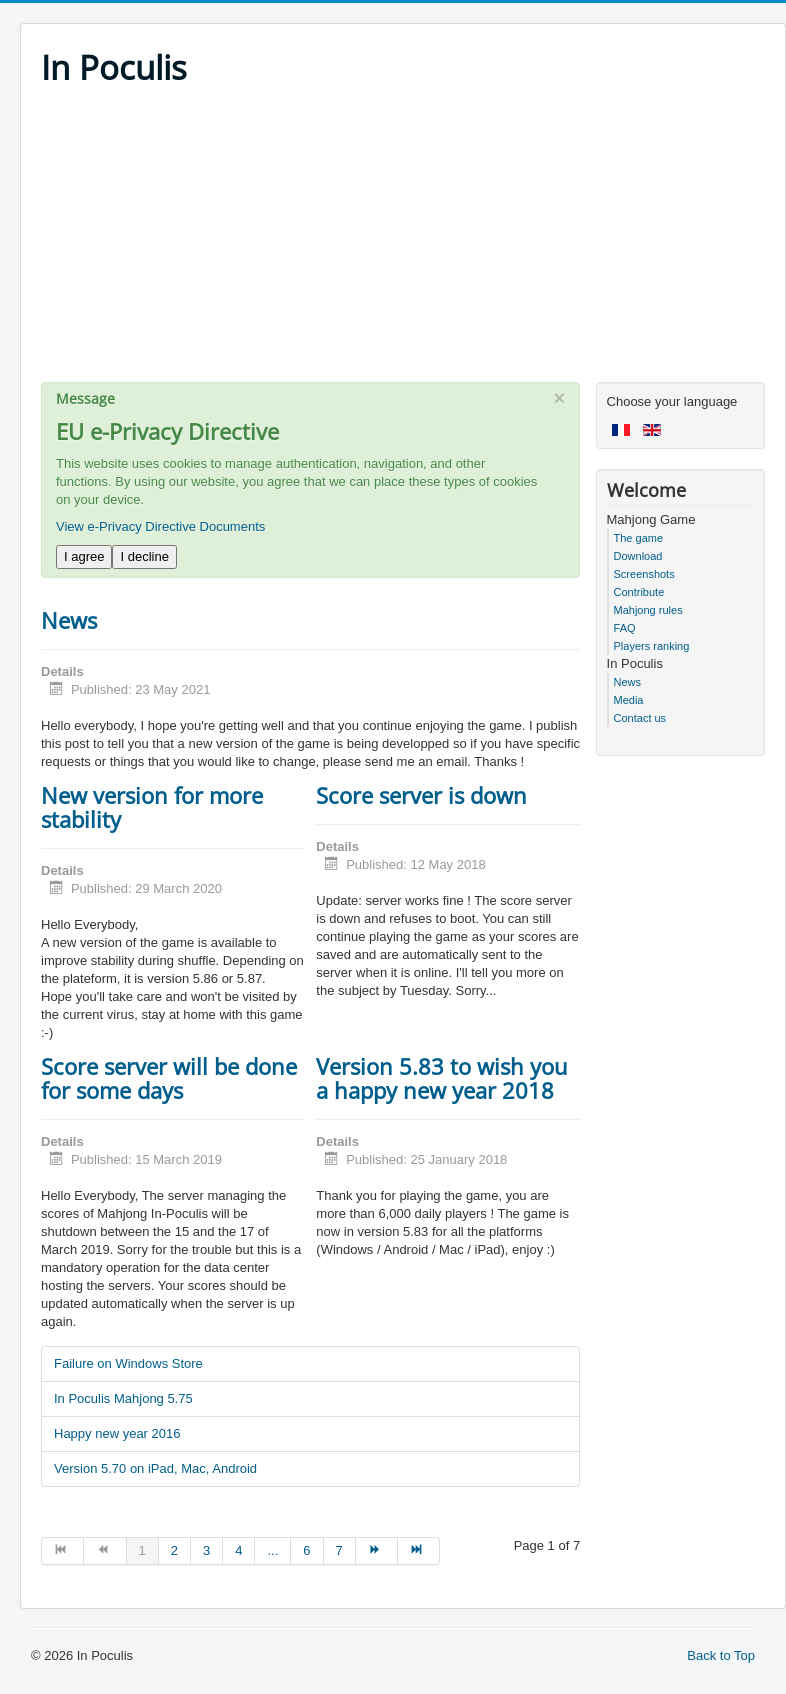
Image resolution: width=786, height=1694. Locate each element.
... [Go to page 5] (272, 1550)
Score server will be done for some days (169, 1078)
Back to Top (721, 1655)
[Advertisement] (403, 242)
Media (629, 700)
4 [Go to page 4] (238, 1550)
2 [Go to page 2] (174, 1550)
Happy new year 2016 (117, 1433)
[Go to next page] (377, 1551)
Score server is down (421, 795)
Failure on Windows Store (128, 1363)
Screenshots (644, 574)
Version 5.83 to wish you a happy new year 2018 (442, 1078)
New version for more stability (152, 807)
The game (639, 538)
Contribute (639, 592)
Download (638, 556)
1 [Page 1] (142, 1550)
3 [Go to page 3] (206, 1550)
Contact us (640, 718)
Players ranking (652, 646)
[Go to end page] (419, 1551)
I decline (144, 556)
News (69, 620)
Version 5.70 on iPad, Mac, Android (155, 1468)
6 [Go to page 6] (306, 1550)
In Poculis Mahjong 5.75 (123, 1398)
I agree (84, 556)
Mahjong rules (648, 610)
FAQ (625, 628)
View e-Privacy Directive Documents (160, 526)
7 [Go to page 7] (339, 1550)
